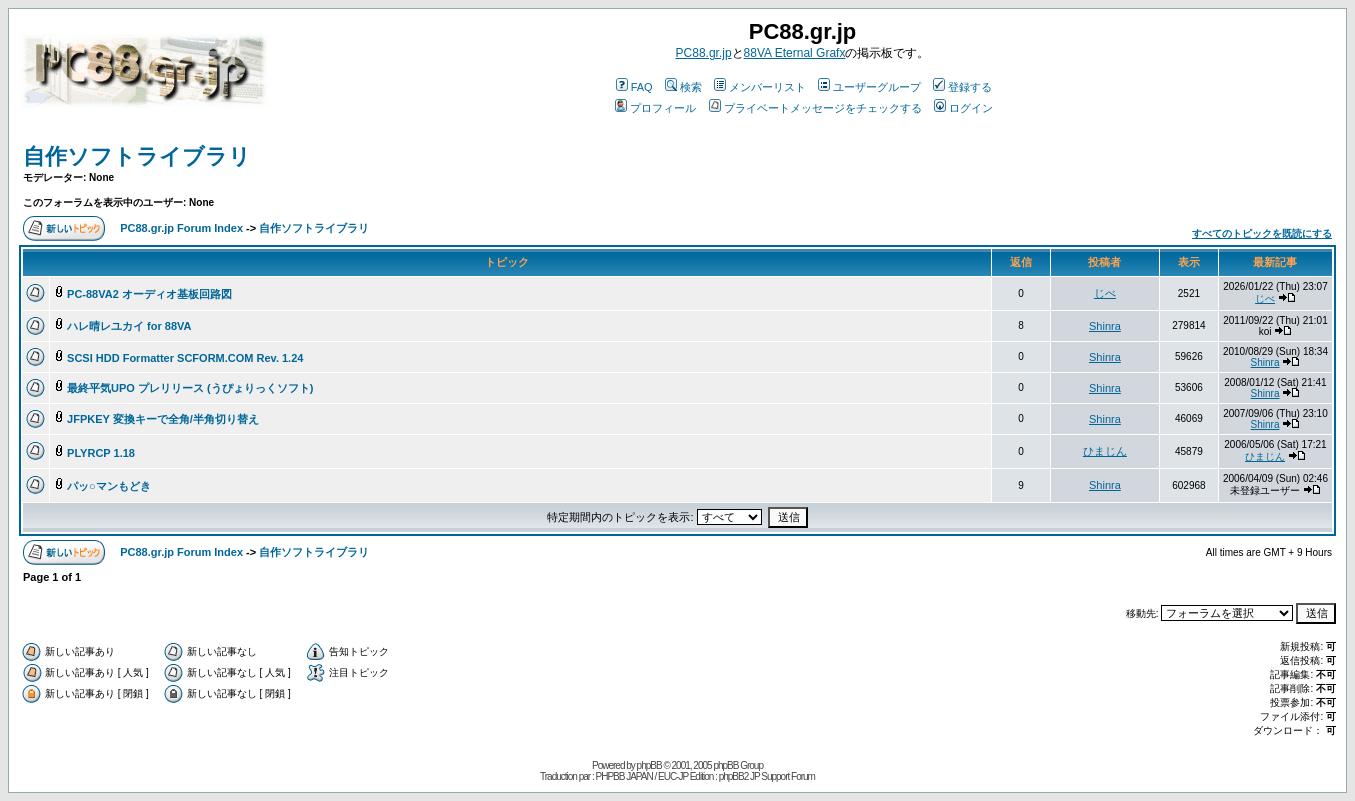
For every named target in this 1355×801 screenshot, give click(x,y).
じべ (1105, 293)
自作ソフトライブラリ (137, 156)
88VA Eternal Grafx (795, 53)
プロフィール (655, 108)
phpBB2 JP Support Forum (767, 776)
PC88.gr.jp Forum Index (181, 228)
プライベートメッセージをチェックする (815, 108)
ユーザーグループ (869, 87)
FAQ (634, 87)
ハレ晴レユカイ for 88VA (129, 326)
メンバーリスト (760, 87)
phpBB (649, 765)
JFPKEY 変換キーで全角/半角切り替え (163, 419)
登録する (962, 87)
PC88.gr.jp (704, 53)
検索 (683, 87)
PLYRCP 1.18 (101, 453)
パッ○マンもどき (109, 486)
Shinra (1105, 326)
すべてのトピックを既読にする (1262, 233)
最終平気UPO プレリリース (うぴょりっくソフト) (190, 388)
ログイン (963, 108)
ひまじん (1105, 451)
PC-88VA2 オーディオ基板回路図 (149, 294)
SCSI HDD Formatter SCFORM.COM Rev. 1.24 (185, 358)
